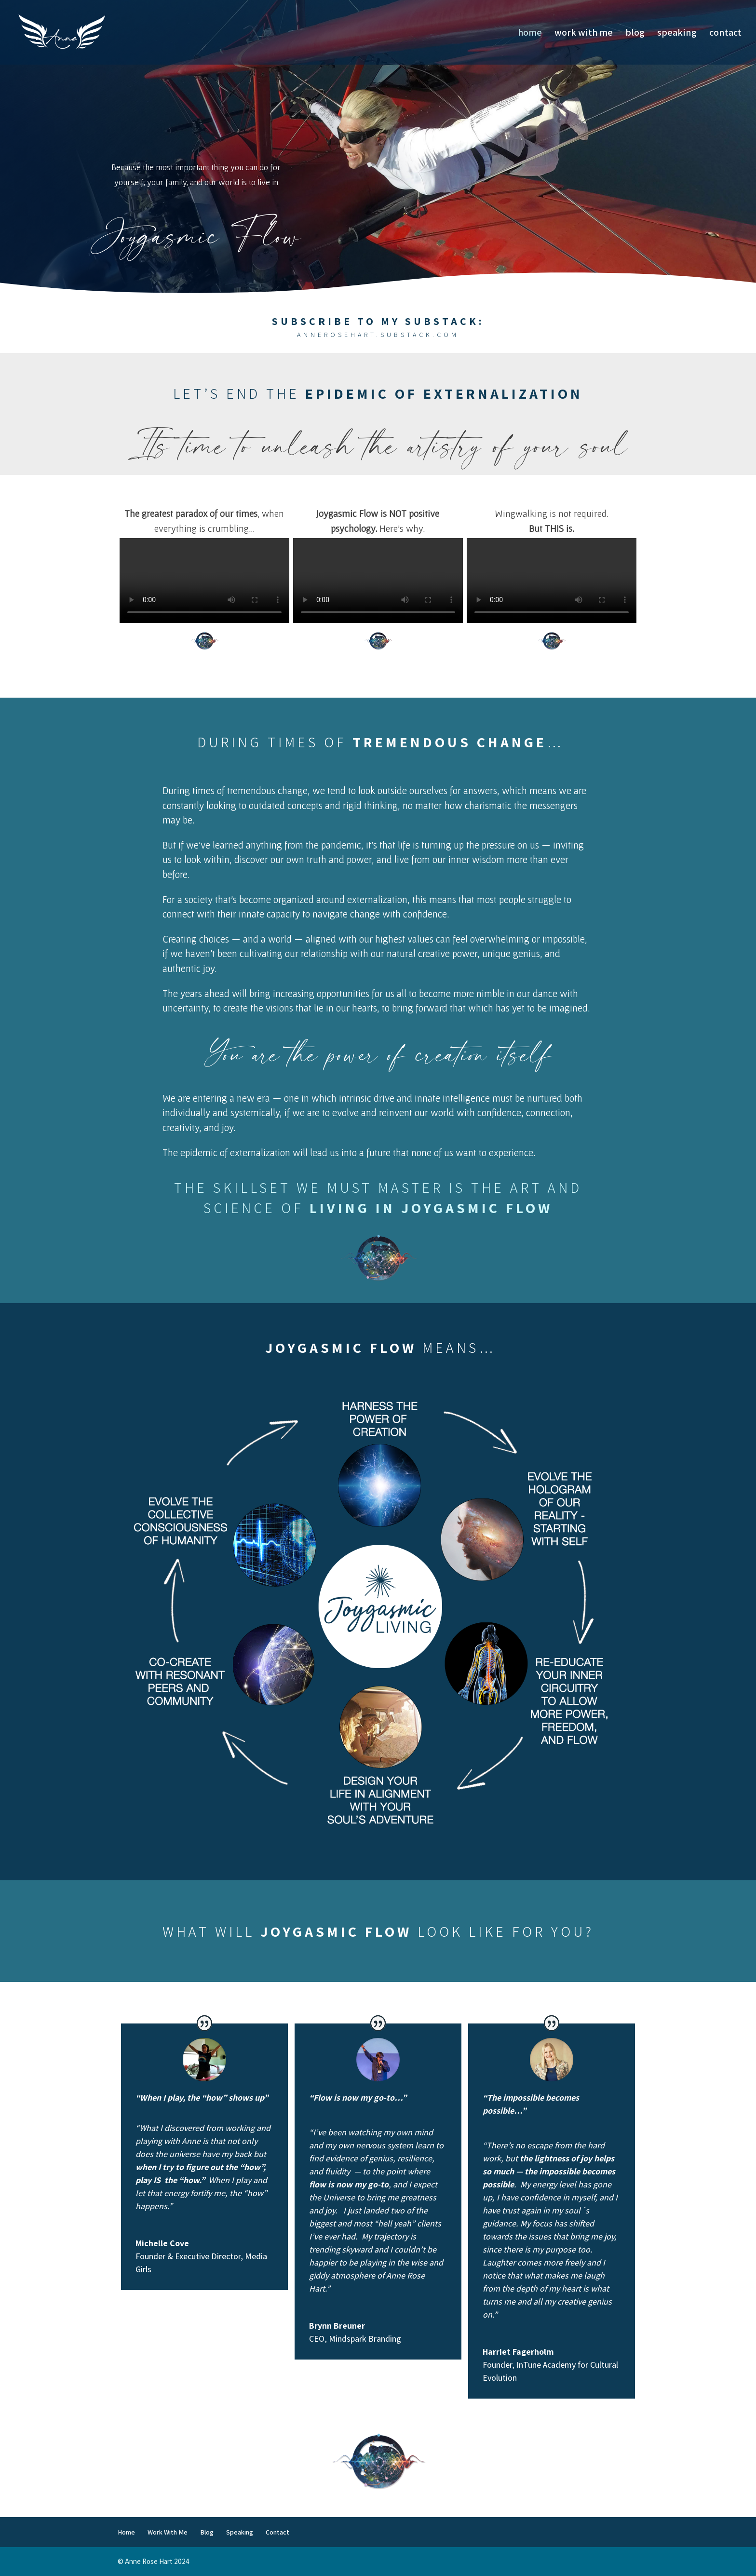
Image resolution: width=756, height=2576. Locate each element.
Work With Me (583, 34)
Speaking (677, 34)
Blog (635, 34)
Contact (725, 34)
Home (530, 34)
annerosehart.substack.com (378, 334)
